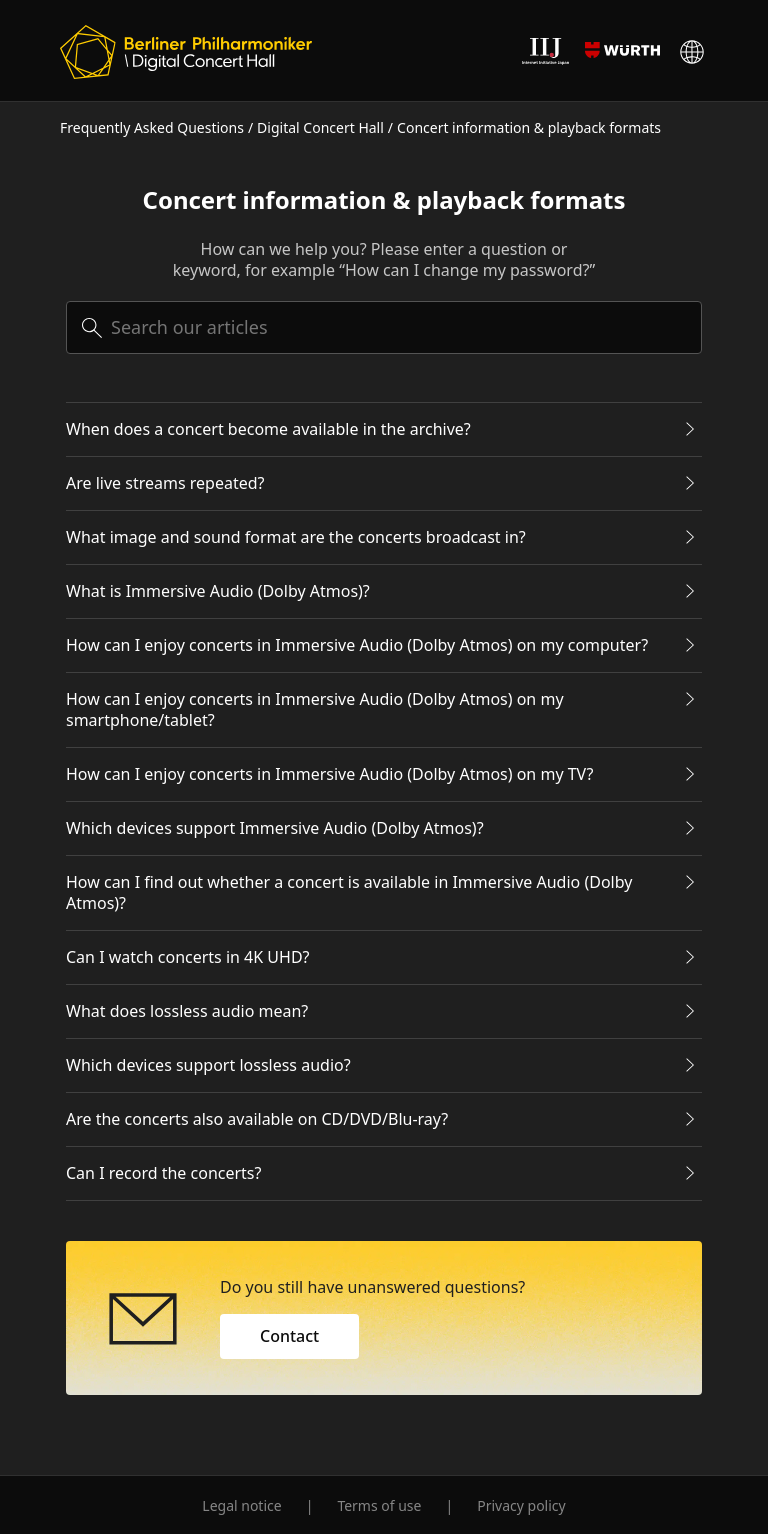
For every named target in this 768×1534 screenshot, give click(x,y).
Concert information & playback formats (529, 127)
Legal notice (241, 1505)
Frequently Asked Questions (152, 127)
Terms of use (379, 1505)
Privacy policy (521, 1505)
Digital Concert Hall (320, 127)
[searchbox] (384, 327)
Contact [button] (289, 1336)
